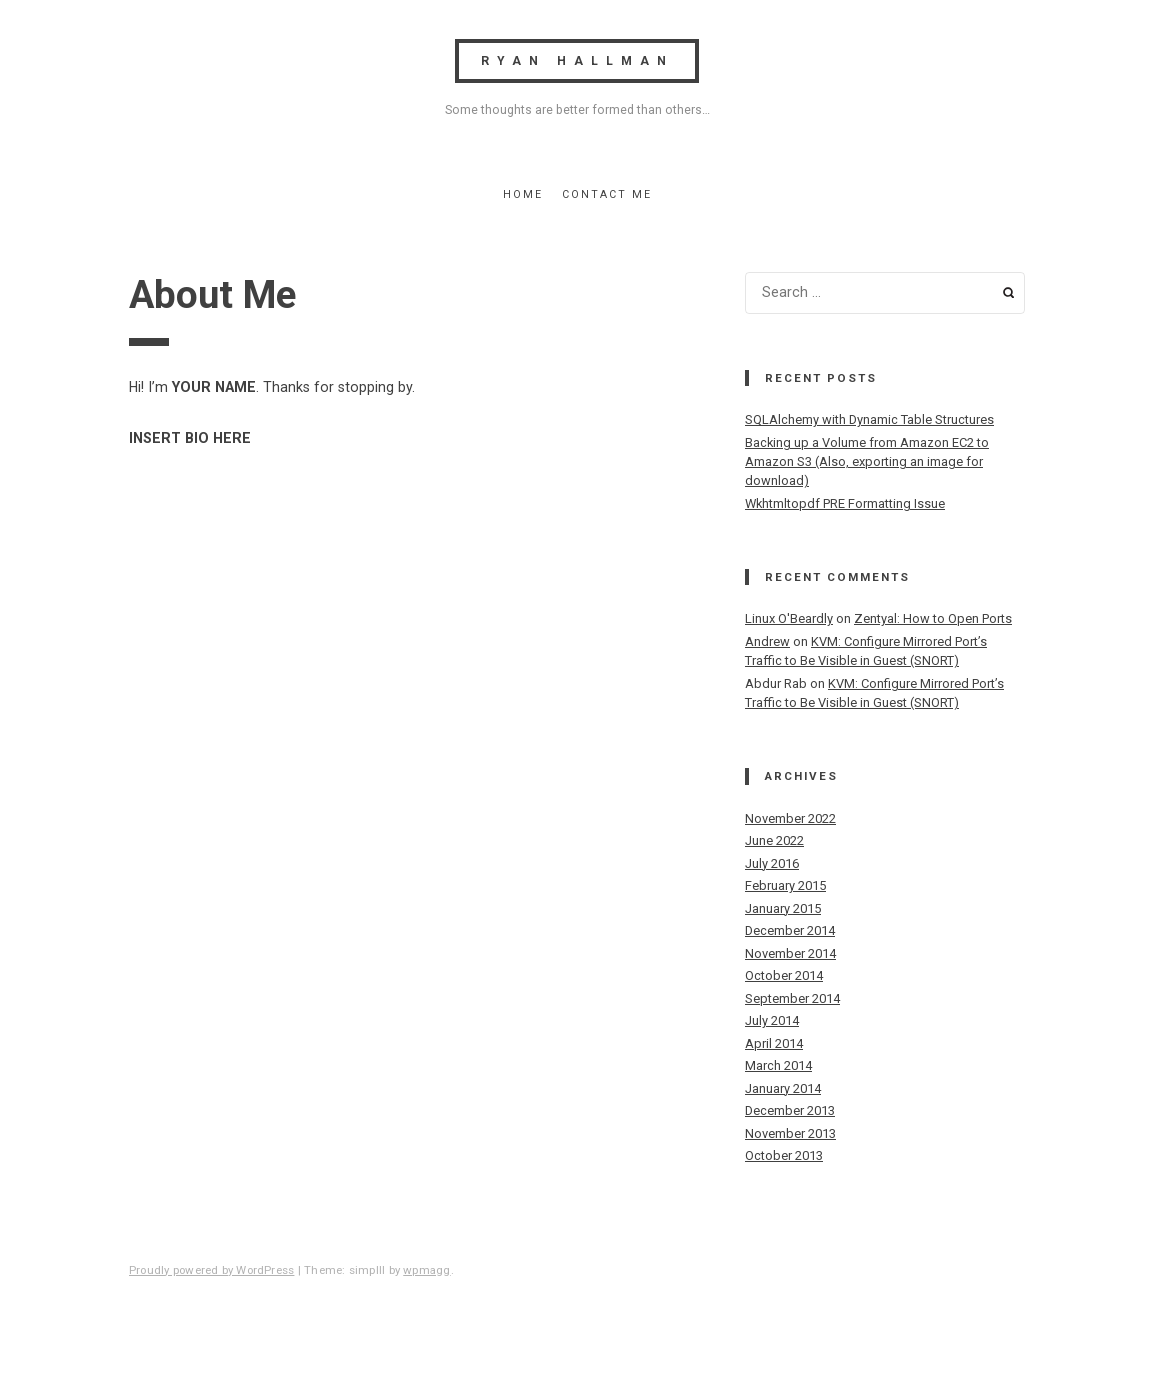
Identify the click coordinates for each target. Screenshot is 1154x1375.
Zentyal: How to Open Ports (933, 618)
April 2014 (774, 1043)
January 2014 (783, 1088)
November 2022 (790, 818)
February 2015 (785, 885)
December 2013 (790, 1110)
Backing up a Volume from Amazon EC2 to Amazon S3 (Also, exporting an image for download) (867, 462)
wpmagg (426, 1270)
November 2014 (790, 953)
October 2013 (784, 1155)
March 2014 (778, 1065)
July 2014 (772, 1020)
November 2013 (790, 1133)
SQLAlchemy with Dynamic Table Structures (869, 419)
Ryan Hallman (577, 61)
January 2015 (783, 908)
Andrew (767, 641)
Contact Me (607, 194)
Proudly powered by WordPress (211, 1270)
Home (523, 194)
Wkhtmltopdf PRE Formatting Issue (845, 503)
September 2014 (792, 998)
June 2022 (774, 840)
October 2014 (784, 975)
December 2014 (790, 930)
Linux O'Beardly (789, 618)
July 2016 (772, 863)
